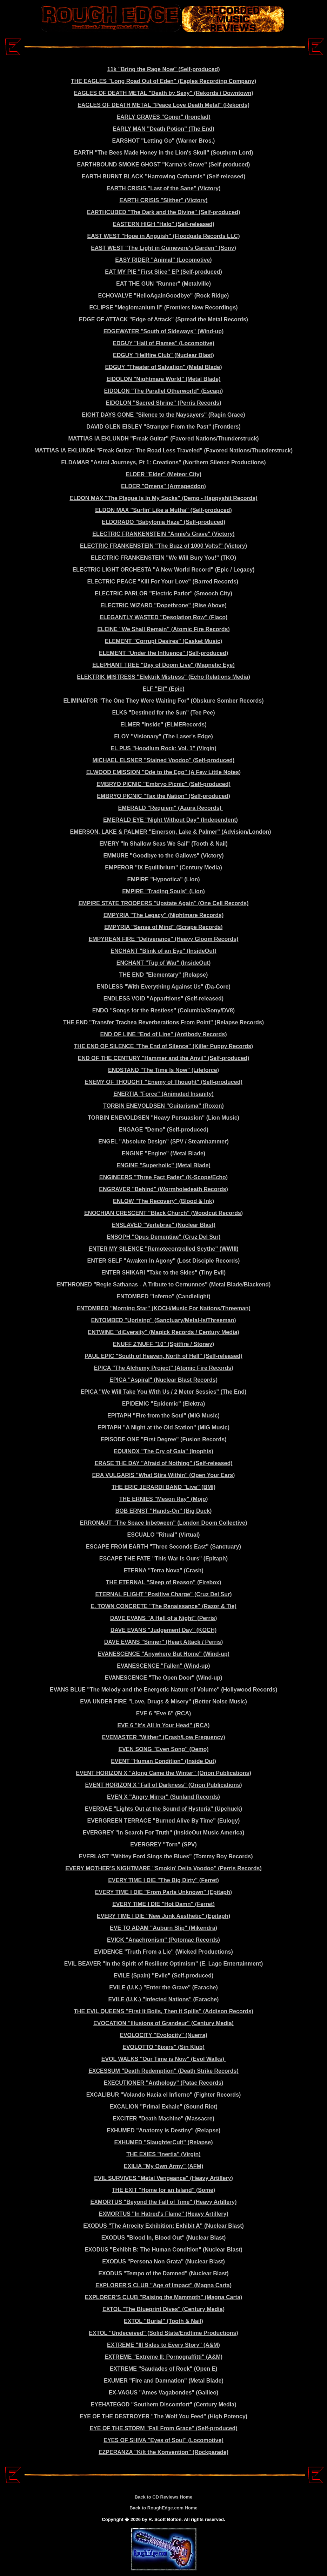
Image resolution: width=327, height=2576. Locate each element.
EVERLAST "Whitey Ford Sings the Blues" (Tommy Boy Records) (166, 1856)
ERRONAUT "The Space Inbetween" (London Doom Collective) (163, 1523)
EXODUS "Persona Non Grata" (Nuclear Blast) (163, 2261)
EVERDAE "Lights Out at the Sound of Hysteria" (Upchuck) (163, 1809)
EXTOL (112, 2309)
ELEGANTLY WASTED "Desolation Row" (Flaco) (164, 617)
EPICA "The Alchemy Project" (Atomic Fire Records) (163, 1368)
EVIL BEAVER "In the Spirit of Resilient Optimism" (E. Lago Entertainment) (163, 1964)
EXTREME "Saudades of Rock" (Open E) (164, 2369)
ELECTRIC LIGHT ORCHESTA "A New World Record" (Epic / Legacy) (163, 570)
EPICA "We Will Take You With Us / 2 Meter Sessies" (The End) (164, 1392)
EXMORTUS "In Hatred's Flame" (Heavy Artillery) (163, 2214)
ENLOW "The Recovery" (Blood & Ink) (163, 1201)
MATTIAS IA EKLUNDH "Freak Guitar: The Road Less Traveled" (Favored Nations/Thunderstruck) (163, 450)
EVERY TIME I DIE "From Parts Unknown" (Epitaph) (163, 1892)
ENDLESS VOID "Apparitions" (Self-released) (163, 999)
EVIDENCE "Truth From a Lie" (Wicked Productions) (163, 1952)
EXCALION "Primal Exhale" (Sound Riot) (163, 2107)
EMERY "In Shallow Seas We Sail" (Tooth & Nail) (163, 844)
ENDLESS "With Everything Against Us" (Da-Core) (163, 987)
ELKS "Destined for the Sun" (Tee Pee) (163, 713)
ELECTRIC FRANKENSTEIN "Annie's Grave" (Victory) (163, 534)
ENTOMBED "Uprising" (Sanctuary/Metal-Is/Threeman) (163, 1320)
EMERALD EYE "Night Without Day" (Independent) (170, 820)
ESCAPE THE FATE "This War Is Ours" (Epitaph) (163, 1559)
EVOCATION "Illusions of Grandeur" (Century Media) (163, 2023)
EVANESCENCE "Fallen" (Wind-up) (163, 1666)
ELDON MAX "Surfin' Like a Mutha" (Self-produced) (163, 510)
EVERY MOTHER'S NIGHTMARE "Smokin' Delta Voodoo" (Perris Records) (163, 1868)
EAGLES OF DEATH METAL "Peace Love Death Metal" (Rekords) (163, 105)
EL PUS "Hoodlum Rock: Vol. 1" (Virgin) (163, 748)
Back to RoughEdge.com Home (163, 2507)
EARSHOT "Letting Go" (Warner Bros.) (163, 141)
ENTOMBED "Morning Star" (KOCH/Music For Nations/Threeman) (163, 1308)
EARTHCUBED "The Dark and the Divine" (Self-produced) (163, 212)
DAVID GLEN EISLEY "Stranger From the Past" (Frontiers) (163, 427)
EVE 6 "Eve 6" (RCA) (163, 1713)
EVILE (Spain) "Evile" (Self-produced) (164, 1976)
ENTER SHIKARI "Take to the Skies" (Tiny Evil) (163, 1273)
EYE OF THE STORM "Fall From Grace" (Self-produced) (163, 2428)
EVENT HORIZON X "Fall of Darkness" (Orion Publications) (163, 1785)
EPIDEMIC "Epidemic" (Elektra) (163, 1404)
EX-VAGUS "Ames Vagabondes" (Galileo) (164, 2393)
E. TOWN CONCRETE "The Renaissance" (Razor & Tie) (163, 1606)
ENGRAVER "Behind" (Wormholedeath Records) (163, 1189)
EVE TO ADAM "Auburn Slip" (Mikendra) (163, 1928)
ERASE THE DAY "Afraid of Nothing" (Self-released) (163, 1463)
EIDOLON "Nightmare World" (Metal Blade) (163, 379)
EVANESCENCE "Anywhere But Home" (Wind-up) (163, 1654)
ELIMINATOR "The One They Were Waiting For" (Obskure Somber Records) (163, 701)
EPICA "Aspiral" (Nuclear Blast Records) (163, 1380)
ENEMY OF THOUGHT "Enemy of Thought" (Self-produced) (163, 1082)
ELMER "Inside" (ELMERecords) (163, 724)
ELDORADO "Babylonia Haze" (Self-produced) (163, 522)
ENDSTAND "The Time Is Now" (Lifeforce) (163, 1070)
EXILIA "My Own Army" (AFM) (163, 2166)
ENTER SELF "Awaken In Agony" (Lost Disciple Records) (163, 1261)
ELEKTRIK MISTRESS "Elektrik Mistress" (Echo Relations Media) (163, 677)
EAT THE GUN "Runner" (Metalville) (163, 284)
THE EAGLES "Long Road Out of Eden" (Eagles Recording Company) (163, 81)
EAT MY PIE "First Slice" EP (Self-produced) (163, 272)
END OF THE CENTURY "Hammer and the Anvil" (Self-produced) (163, 1058)
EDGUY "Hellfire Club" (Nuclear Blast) (163, 355)
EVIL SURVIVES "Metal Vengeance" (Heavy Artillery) (163, 2178)
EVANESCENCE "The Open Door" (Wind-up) (163, 1678)
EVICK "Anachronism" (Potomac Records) (163, 1940)
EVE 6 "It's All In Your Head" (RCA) (163, 1725)
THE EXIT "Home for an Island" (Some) (163, 2190)
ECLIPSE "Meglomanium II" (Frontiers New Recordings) (163, 307)
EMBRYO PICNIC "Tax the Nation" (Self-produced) (163, 796)
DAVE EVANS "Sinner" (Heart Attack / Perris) (163, 1642)
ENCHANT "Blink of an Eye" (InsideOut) (163, 951)
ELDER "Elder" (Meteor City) (163, 474)
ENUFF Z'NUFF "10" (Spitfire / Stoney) (163, 1344)
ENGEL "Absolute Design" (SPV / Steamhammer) (163, 1141)
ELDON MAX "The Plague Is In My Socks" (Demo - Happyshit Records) (163, 498)
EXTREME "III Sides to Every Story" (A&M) (163, 2345)
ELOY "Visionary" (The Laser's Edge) (163, 736)
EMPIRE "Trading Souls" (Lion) (163, 891)
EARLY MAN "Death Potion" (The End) (163, 129)
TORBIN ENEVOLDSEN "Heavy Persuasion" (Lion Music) (163, 1118)
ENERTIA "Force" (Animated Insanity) (163, 1094)
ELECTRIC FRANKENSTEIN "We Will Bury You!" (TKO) (163, 558)
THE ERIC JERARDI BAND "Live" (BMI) (163, 1487)
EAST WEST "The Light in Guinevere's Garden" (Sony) (163, 248)
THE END (75, 1022)
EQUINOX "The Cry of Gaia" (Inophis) (163, 1451)
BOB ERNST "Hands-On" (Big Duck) (163, 1511)
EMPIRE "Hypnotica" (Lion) (163, 879)
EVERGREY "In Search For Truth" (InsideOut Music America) (164, 1833)
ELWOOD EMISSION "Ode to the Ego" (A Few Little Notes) (163, 772)
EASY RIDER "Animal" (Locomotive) (163, 260)
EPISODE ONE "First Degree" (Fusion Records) (163, 1439)
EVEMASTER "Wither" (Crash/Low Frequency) (163, 1737)
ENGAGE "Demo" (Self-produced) (163, 1130)
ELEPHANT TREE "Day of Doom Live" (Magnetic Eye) (163, 665)
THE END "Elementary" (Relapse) (163, 975)
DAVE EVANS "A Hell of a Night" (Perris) (163, 1618)
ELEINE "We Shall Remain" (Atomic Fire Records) (163, 629)
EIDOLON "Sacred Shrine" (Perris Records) (163, 403)
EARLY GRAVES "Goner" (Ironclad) (163, 117)
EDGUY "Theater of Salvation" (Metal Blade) (163, 367)
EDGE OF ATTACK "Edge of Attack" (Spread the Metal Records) (163, 319)
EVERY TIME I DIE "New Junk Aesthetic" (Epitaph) (163, 1916)
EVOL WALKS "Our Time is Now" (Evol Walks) (163, 2059)
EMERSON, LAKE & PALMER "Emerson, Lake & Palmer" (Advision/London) (170, 832)
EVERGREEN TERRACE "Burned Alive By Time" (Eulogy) (163, 1821)
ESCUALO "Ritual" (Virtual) (163, 1535)
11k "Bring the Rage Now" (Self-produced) (163, 69)
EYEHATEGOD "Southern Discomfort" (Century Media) (163, 2404)
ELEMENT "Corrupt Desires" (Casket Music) (163, 641)
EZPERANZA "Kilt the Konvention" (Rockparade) (163, 2452)
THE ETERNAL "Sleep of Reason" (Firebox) (163, 1582)
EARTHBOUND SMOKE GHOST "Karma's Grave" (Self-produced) (163, 165)
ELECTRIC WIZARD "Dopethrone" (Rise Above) (163, 605)
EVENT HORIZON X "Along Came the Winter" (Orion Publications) (163, 1773)
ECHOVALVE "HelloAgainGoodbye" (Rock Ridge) (163, 296)
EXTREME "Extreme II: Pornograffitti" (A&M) (163, 2357)
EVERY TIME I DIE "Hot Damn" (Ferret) (163, 1904)
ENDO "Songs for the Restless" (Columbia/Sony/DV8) (163, 1010)
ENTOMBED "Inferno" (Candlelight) (163, 1296)
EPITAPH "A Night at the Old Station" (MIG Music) (163, 1427)
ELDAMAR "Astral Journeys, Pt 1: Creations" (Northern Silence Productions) (163, 462)
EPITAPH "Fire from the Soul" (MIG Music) (163, 1416)
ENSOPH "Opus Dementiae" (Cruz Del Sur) (164, 1237)
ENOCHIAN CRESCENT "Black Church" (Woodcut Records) (163, 1213)
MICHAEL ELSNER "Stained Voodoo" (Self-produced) (164, 760)
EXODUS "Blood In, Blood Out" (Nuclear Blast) (163, 2238)
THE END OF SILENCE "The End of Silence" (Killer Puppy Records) (163, 1046)
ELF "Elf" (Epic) (163, 689)
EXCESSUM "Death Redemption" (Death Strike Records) (163, 2071)
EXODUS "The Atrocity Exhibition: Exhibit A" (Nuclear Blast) (163, 2226)
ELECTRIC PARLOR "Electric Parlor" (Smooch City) (163, 593)
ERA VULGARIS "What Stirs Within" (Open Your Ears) (163, 1475)
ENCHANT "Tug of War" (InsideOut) (163, 963)
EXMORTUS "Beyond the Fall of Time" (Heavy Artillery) (163, 2202)
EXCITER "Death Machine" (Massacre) (163, 2118)
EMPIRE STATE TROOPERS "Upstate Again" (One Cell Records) (163, 903)
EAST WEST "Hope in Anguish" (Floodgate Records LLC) (163, 236)
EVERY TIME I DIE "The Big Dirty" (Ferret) (163, 1880)
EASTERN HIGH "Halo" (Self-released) (163, 224)
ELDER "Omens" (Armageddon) (163, 486)
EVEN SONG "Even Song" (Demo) (164, 1749)
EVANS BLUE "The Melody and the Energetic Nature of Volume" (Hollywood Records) (163, 1690)
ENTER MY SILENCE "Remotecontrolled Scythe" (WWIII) (163, 1249)
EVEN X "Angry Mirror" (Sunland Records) (163, 1797)
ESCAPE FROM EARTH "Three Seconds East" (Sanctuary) (163, 1547)
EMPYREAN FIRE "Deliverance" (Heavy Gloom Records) (164, 939)
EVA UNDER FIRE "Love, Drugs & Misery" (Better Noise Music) (163, 1701)
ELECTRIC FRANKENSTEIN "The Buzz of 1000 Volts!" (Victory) (163, 546)
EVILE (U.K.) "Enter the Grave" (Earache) (163, 1987)
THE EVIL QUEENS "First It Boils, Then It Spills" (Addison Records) (163, 2011)
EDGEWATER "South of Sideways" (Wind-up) (164, 331)
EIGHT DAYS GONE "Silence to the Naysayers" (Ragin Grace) (163, 415)
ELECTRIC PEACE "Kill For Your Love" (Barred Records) (163, 582)
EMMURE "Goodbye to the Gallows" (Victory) (164, 856)
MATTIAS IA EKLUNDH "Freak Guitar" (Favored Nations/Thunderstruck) (163, 439)
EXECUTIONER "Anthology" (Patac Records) (163, 2083)
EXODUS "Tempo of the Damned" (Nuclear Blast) (163, 2273)
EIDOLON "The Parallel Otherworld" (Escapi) (163, 391)
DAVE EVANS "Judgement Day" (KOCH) (164, 1630)
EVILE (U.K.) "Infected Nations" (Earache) (163, 1999)
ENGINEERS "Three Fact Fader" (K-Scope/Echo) (163, 1177)
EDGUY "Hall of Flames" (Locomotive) (163, 343)
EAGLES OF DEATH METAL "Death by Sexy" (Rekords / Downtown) (163, 93)
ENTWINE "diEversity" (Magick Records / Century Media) (163, 1332)
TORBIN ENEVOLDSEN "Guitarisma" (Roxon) (163, 1106)
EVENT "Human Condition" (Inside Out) (163, 1761)
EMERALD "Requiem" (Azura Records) (170, 808)
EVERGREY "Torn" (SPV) (163, 1844)
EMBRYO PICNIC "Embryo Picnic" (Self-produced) (163, 784)
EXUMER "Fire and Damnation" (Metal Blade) (163, 2381)
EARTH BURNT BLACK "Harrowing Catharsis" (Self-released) (164, 176)
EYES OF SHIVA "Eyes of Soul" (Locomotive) (163, 2440)
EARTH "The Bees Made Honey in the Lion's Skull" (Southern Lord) (163, 153)
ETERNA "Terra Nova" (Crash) (163, 1570)
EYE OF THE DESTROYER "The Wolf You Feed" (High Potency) (163, 2416)
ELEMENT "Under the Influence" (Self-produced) (163, 653)
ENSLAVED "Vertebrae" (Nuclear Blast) (163, 1225)
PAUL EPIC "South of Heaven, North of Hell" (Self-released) (163, 1356)
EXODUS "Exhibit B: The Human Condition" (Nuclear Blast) (163, 2250)
